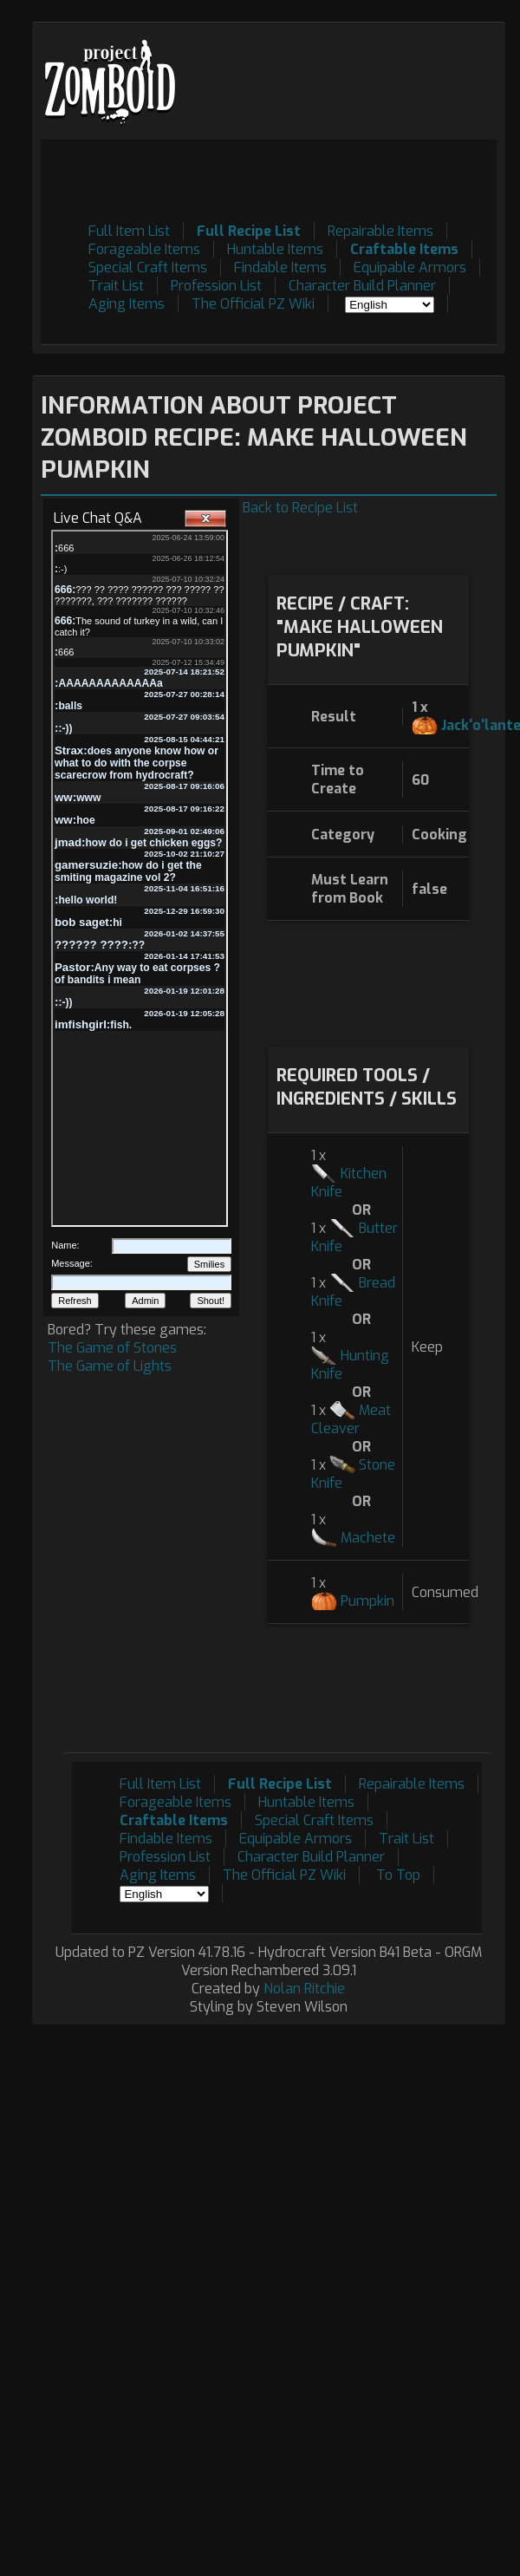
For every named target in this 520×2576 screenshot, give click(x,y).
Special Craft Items (147, 267)
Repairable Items (380, 231)
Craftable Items (404, 249)
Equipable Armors (410, 267)
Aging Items (126, 304)
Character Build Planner (362, 286)
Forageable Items (144, 249)
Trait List (116, 286)
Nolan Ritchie (304, 1988)
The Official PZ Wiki (253, 304)
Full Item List (129, 231)
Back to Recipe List (300, 508)
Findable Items (280, 267)
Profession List (216, 286)
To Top (398, 1875)
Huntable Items (275, 249)
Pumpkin (367, 1601)
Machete (368, 1538)
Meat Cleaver (351, 1419)
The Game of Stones (112, 1348)
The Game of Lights (110, 1366)
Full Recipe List (249, 231)
